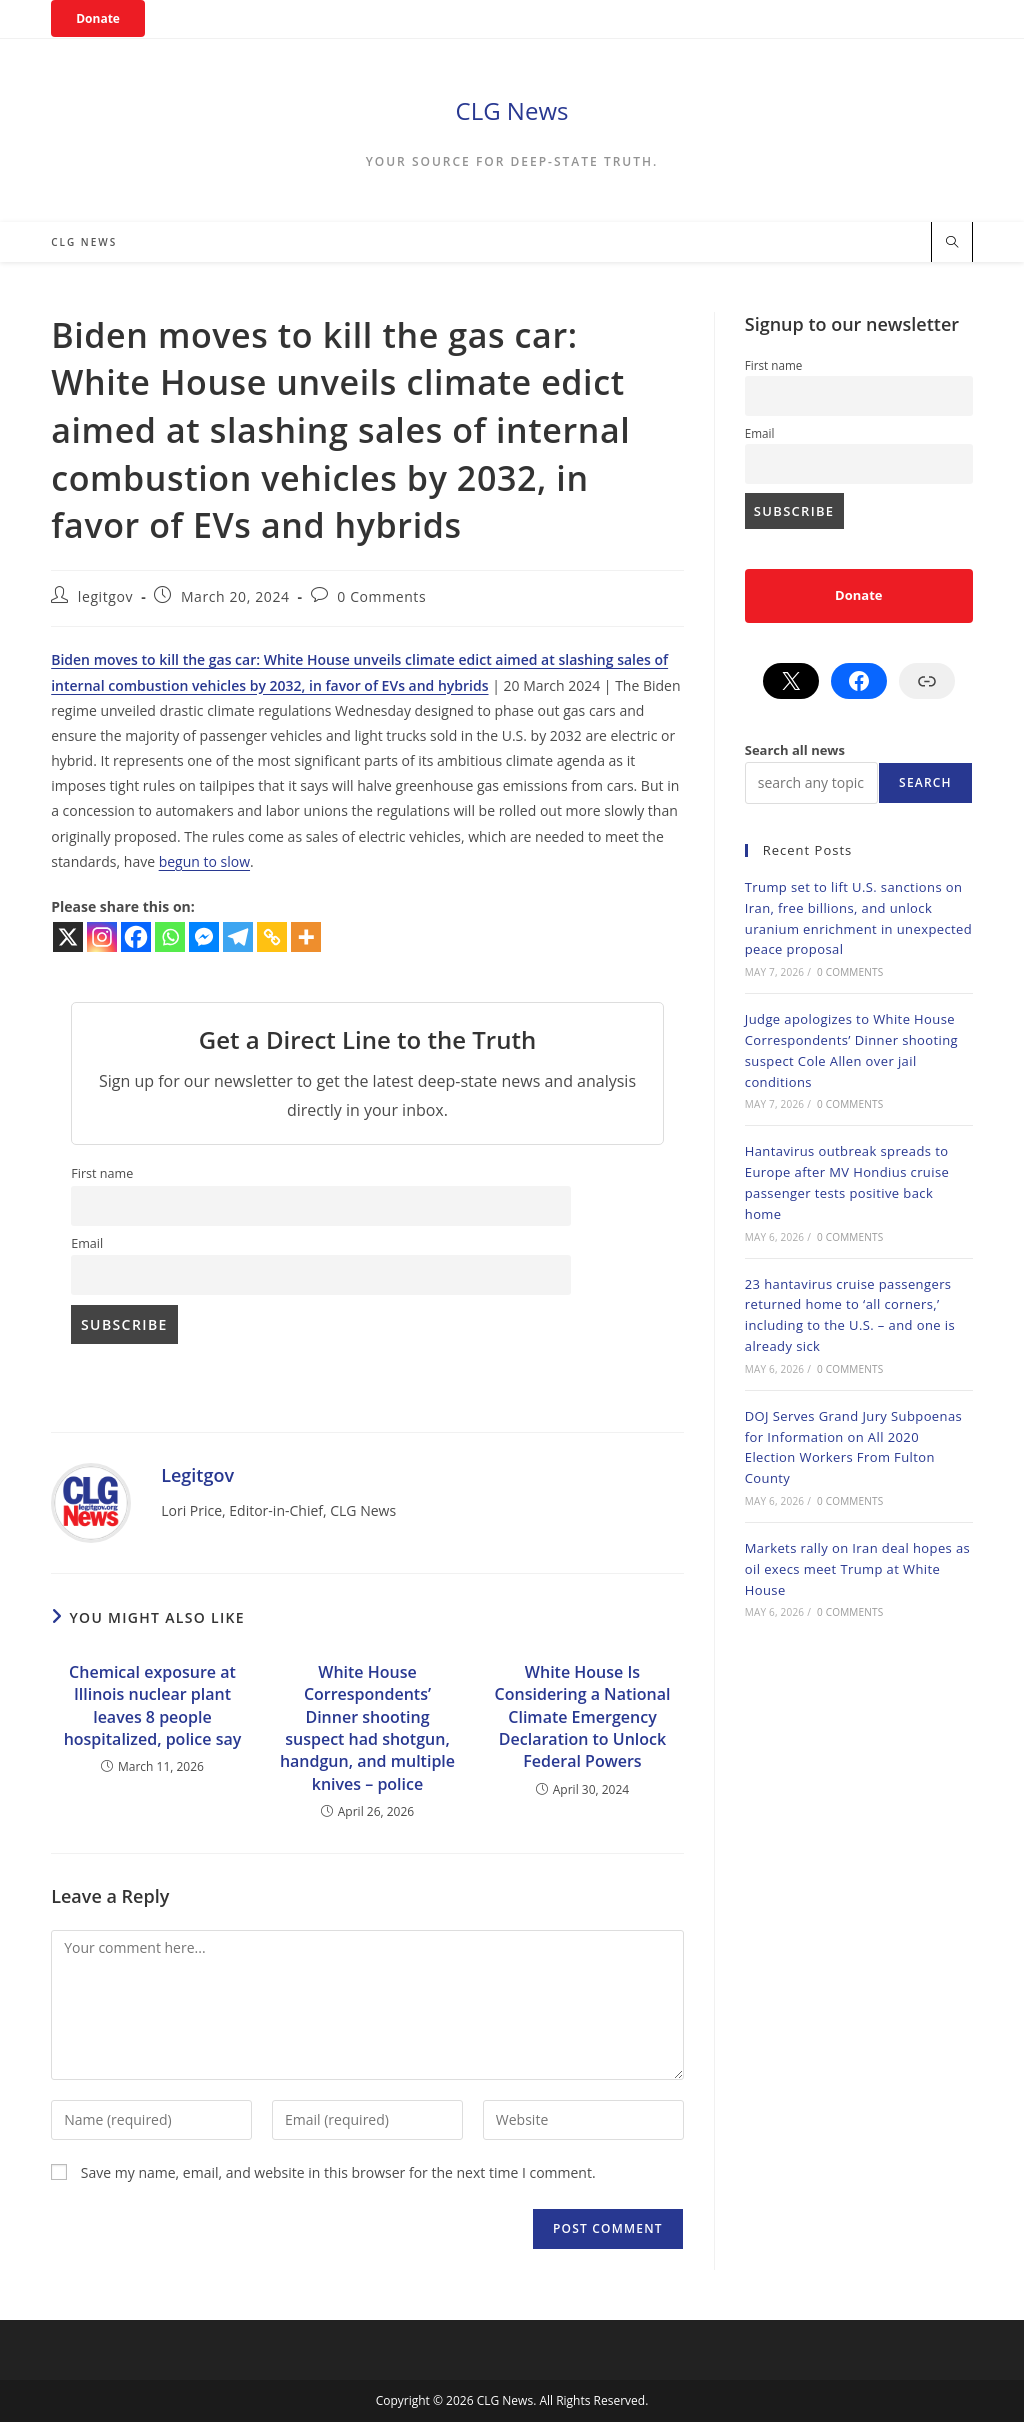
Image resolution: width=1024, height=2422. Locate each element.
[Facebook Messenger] (204, 937)
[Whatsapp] (170, 937)
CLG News (512, 110)
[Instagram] (102, 937)
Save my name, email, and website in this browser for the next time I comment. (338, 2172)
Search (925, 782)
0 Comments (381, 596)
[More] (306, 937)
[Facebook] (136, 937)
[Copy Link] (272, 937)
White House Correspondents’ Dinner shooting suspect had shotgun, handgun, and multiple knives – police (367, 1728)
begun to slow (204, 861)
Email (87, 1243)
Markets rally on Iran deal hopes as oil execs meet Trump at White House (857, 1569)
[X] (68, 937)
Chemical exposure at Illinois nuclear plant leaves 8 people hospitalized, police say (153, 1705)
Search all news (795, 750)
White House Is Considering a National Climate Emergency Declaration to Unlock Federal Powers (583, 1717)
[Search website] (952, 243)
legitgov (105, 596)
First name (102, 1173)
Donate (98, 18)
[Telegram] (238, 937)
